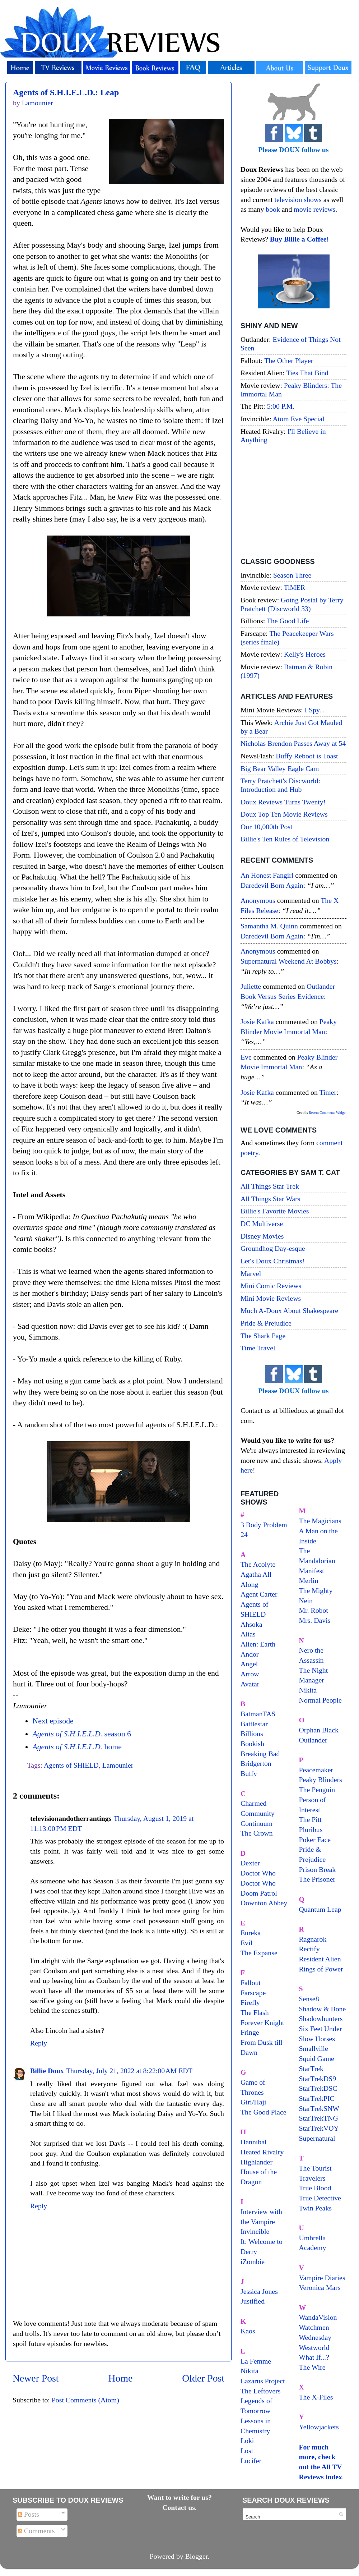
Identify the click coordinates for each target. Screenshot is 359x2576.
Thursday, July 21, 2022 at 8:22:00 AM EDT (129, 2071)
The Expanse (259, 1953)
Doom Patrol (259, 1893)
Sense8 (309, 1999)
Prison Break (317, 1869)
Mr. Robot (313, 1610)
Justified (253, 2301)
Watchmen (314, 2327)
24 (244, 1534)
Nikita (308, 1690)
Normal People (320, 1700)
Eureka (251, 1933)
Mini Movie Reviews (271, 1298)
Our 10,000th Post (267, 827)
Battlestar (254, 1724)
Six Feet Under (320, 2029)
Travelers (312, 2178)
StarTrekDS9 (317, 2079)
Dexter (250, 1863)
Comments (36, 2531)
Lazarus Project (263, 2381)
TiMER (295, 587)
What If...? (314, 2357)
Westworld (314, 2347)
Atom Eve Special (299, 419)
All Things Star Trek (270, 1186)
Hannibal (254, 2142)
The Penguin (317, 1790)
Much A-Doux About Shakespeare (289, 1310)
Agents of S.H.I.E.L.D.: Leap (66, 92)
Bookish (252, 1744)
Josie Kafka (257, 1021)
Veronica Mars (320, 2287)
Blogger (196, 2556)
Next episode (52, 1721)
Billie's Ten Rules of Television (285, 839)
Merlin (308, 1580)
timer (327, 1092)
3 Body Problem (264, 1525)
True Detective (320, 2198)
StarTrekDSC (318, 2088)
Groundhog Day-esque (273, 1248)
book (273, 209)
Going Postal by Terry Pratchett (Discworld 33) (292, 604)
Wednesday (315, 2337)
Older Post (203, 2378)
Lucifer (251, 2461)
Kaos (248, 2331)
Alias (248, 1634)
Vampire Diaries (322, 2278)
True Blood (315, 2188)
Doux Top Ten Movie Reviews (284, 814)
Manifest (311, 1571)
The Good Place (263, 2112)
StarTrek (311, 2068)
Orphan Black (319, 1730)
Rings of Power (321, 1969)
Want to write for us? (179, 2497)
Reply (38, 2043)
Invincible (255, 2231)
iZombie (253, 2261)
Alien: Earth (258, 1644)
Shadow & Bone (322, 2009)
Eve (246, 1057)
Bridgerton (256, 1763)
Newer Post (36, 2378)
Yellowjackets (319, 2427)
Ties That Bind (307, 373)
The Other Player (288, 360)
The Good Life (288, 621)
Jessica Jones (259, 2291)
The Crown (257, 1833)
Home (120, 2378)
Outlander (313, 1740)
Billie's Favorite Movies (275, 1211)
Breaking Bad (260, 1754)
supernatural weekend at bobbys (289, 961)
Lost (247, 2451)
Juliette (251, 986)
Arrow (250, 1674)
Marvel (251, 1273)
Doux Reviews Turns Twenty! (283, 802)
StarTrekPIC (317, 2098)
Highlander (256, 2162)
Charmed (254, 1803)
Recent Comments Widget (327, 1113)
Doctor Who (258, 1873)
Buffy (249, 1773)
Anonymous (258, 900)
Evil (246, 1943)
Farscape (253, 1993)
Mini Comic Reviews (271, 1286)
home (76, 1746)
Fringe (250, 2032)
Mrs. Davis (315, 1620)
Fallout (251, 1983)
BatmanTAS (258, 1714)
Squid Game (316, 2058)
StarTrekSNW (319, 2108)
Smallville (313, 2048)
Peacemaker (316, 1770)
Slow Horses (317, 2039)
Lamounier (118, 1765)
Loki (247, 2440)
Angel (249, 1664)
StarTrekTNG (318, 2118)
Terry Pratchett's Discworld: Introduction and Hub (280, 785)
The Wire (312, 2367)
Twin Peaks (315, 2208)
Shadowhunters (321, 2018)
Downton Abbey (264, 1903)
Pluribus (311, 1829)
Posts (28, 2514)
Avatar (250, 1684)
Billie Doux (47, 2071)
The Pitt (310, 1819)
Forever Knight (262, 2022)
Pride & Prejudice (266, 1323)
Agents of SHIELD (71, 1765)
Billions (252, 1733)
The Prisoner (317, 1879)
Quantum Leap (320, 1909)
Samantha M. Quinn (269, 926)
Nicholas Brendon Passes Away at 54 (293, 743)
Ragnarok (313, 1939)
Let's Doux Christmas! (272, 1261)
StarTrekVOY (319, 2128)
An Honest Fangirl (267, 875)
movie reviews (314, 209)
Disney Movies (262, 1236)
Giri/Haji (253, 2102)
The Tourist (315, 2168)
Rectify (309, 1949)
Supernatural (317, 2138)
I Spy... (315, 710)
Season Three (292, 575)
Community (258, 1813)
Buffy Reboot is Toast (307, 756)
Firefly (250, 2002)
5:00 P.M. (280, 406)
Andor (250, 1654)
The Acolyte (258, 1564)
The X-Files (316, 2397)
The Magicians (320, 1521)
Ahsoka (251, 1624)
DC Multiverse (262, 1223)
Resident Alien (320, 1959)
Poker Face (315, 1839)
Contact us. (179, 2507)
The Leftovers (261, 2391)
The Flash (255, 2012)
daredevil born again (272, 885)
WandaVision (318, 2317)
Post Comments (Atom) (85, 2400)
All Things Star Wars (270, 1199)
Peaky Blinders (320, 1779)
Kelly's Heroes (305, 654)
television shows (297, 199)
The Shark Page (263, 1336)
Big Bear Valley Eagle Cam (280, 768)
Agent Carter (259, 1594)
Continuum (256, 1823)
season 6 (81, 1734)
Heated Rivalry (262, 2152)
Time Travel (258, 1348)
